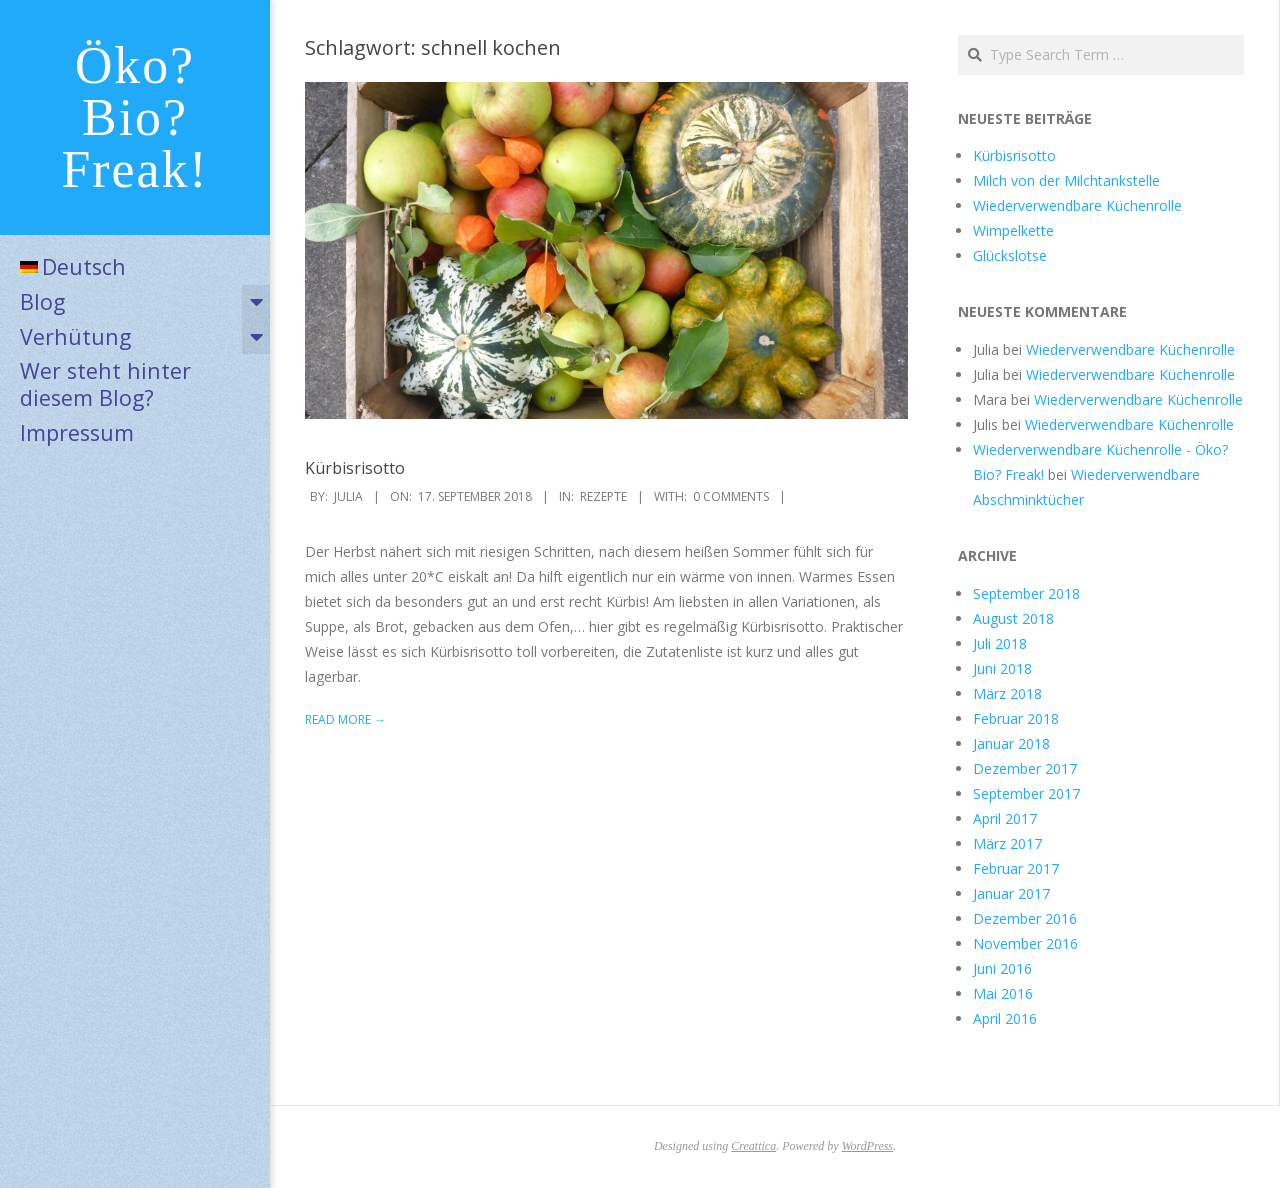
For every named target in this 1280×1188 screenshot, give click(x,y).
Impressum (77, 432)
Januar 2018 (1011, 743)
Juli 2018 (1000, 643)
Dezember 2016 (1025, 918)
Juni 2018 (1002, 668)
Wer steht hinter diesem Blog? (105, 384)
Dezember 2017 (1025, 768)
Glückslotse (1010, 255)
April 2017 (1005, 818)
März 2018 (1007, 693)
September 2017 (1026, 793)
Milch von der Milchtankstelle (1066, 180)
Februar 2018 (1016, 718)
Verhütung (75, 336)
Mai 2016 (1003, 993)
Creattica (753, 1146)
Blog (42, 301)
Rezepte (603, 496)
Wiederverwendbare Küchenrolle (1077, 205)
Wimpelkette (1013, 230)
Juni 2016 (1002, 968)
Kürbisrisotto (355, 468)
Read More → (345, 719)
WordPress (867, 1146)
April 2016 (1005, 1018)
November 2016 (1025, 943)
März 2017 (1007, 843)
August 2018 (1013, 618)
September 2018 (1026, 593)
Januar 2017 (1011, 893)
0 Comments (731, 496)
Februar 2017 (1016, 868)
